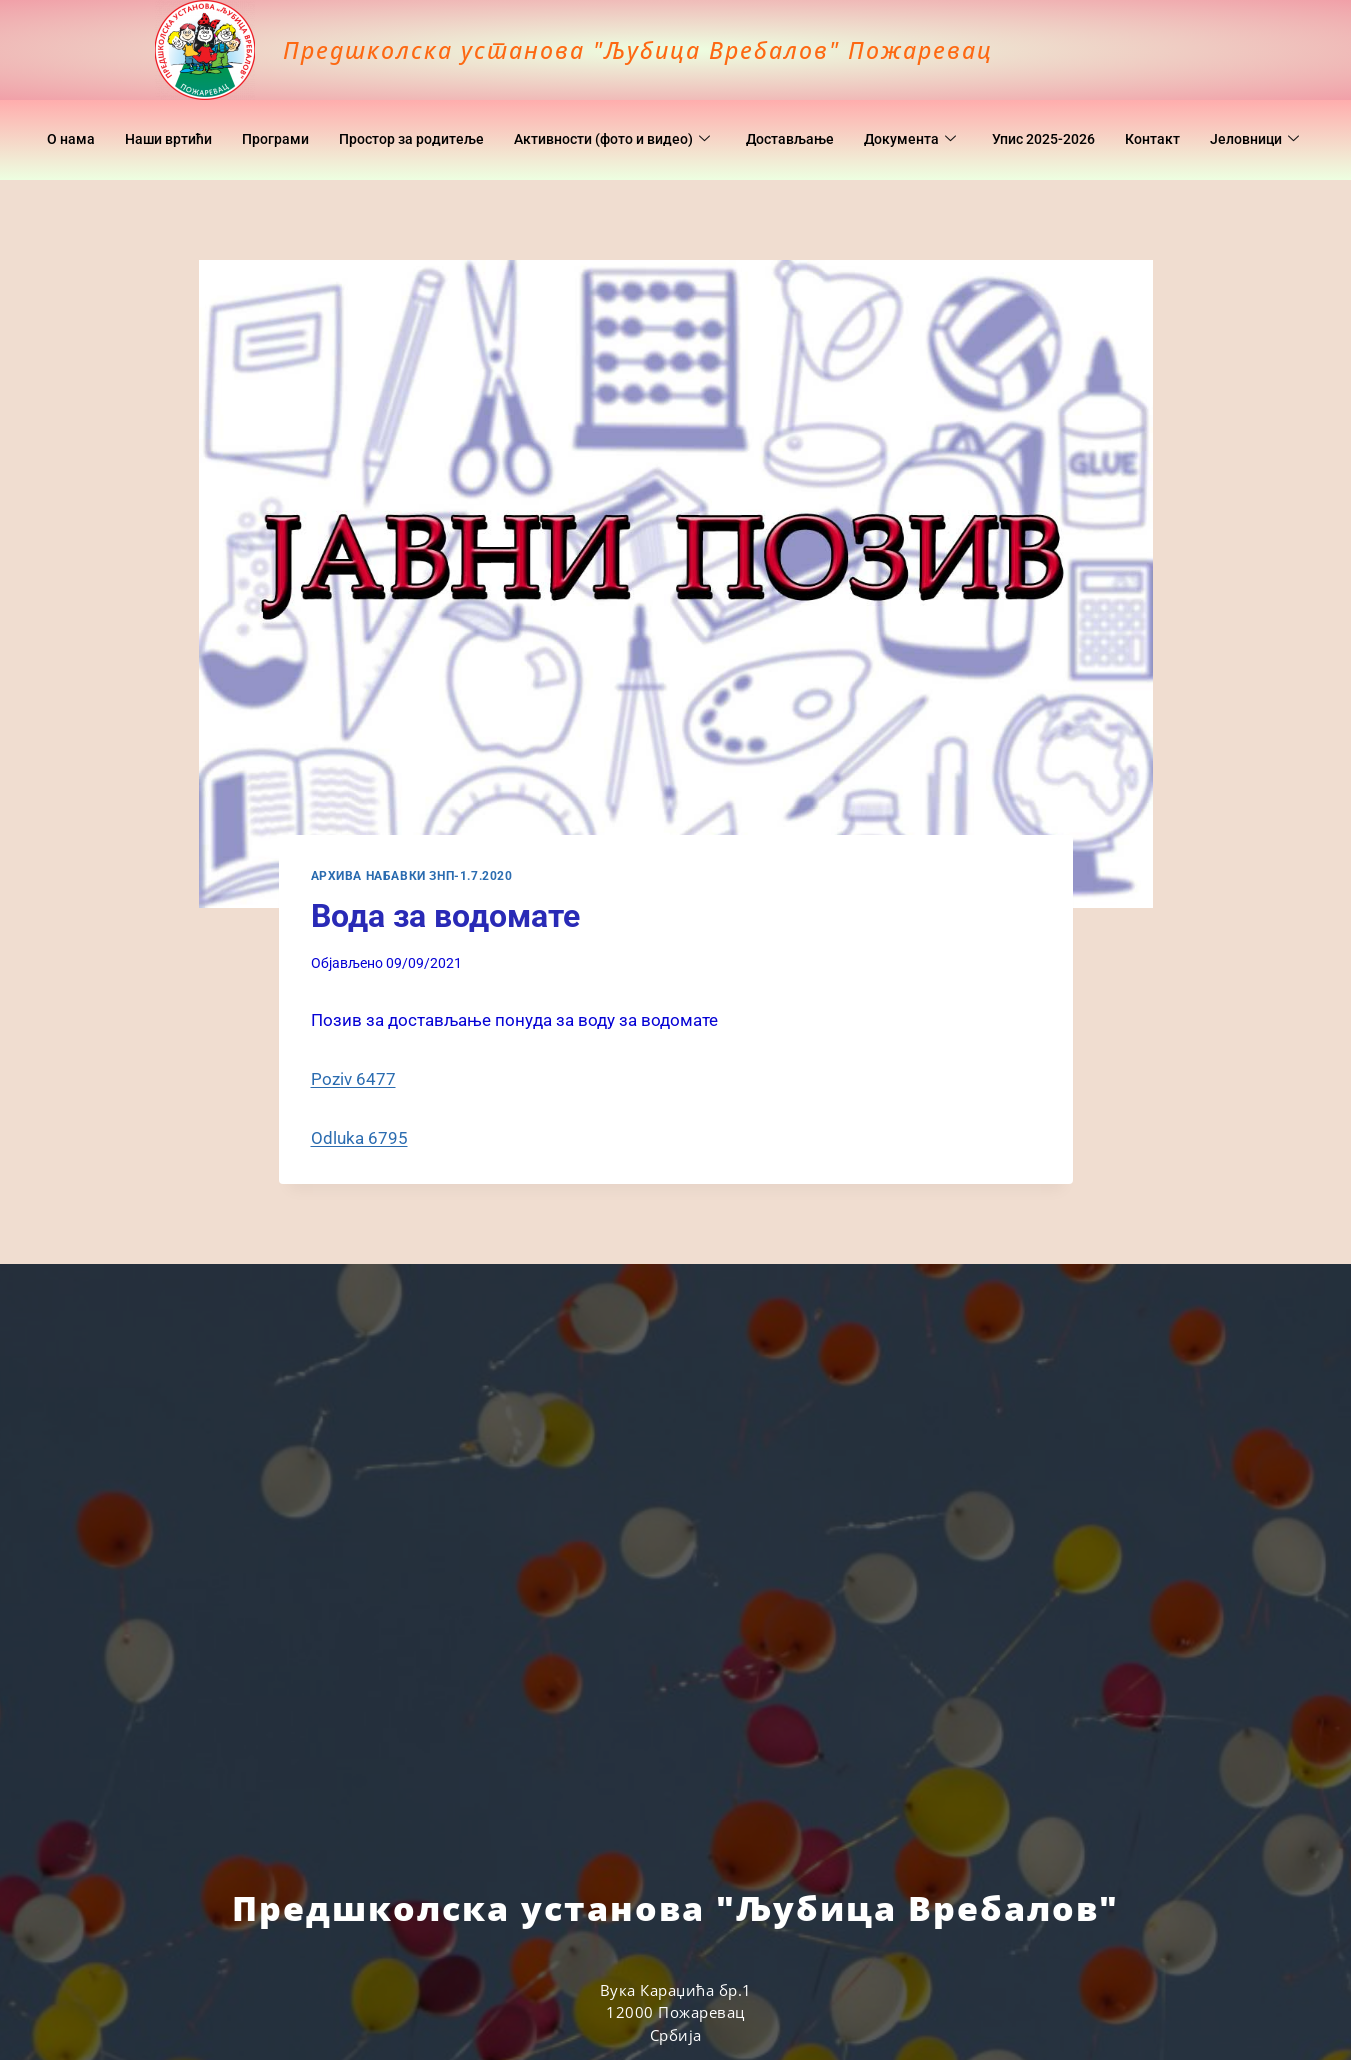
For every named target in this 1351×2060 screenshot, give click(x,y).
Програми (318, 120)
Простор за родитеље (459, 120)
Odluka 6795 (359, 1138)
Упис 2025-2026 (1127, 120)
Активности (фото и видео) (672, 120)
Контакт (1244, 120)
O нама (104, 120)
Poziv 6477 (353, 1079)
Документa (986, 120)
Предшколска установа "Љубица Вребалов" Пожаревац (702, 48)
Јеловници (673, 160)
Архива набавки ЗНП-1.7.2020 (412, 876)
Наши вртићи (206, 120)
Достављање (862, 120)
